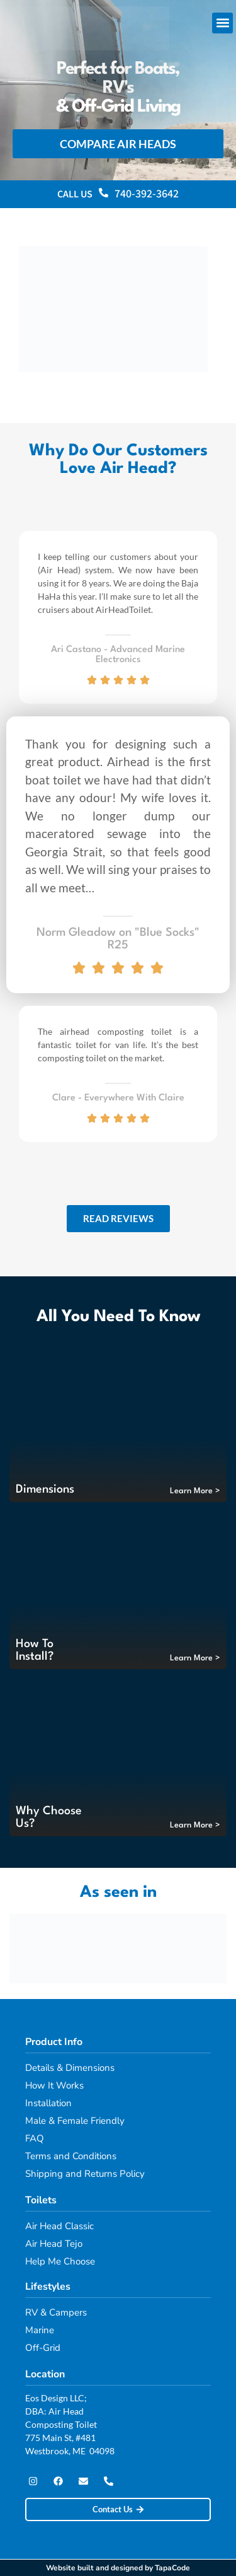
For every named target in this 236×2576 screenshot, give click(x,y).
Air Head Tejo (53, 2243)
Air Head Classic (59, 2226)
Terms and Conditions (70, 2156)
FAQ (34, 2138)
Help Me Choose (60, 2261)
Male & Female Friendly (75, 2120)
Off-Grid (42, 2347)
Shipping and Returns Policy (85, 2173)
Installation (48, 2103)
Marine (39, 2330)
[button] (222, 23)
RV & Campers (56, 2312)
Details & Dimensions (70, 2067)
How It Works (54, 2085)
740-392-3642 (147, 194)
